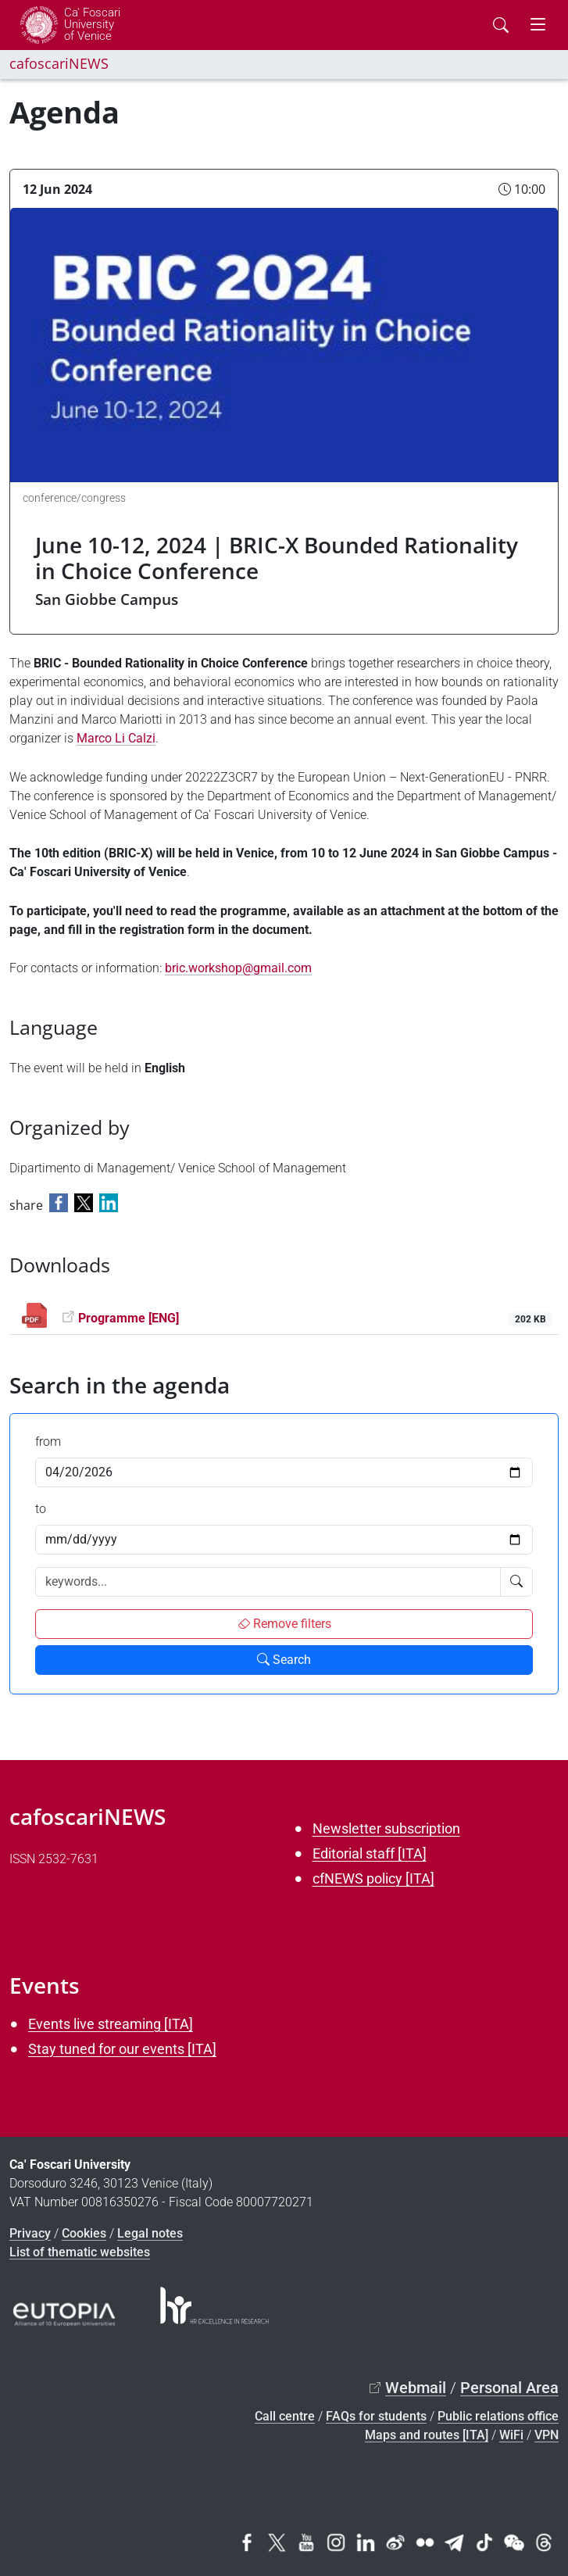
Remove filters (284, 1623)
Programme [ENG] (128, 1318)
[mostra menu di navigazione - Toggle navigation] (538, 25)
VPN (546, 2435)
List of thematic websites (79, 2252)
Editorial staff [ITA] (370, 1853)
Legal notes (150, 2233)
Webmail (415, 2387)
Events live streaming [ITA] (110, 2024)
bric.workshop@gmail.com (238, 968)
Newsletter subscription (386, 1828)
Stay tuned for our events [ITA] (122, 2049)
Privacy (30, 2233)
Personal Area (509, 2387)
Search (284, 1659)
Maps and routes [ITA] (426, 2435)
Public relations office (498, 2416)
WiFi (511, 2435)
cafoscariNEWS (59, 63)
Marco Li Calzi (116, 738)
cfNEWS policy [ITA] (373, 1878)
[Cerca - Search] (501, 25)
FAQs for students (376, 2416)
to (40, 1508)
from (48, 1441)
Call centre (285, 2416)
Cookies (84, 2233)
